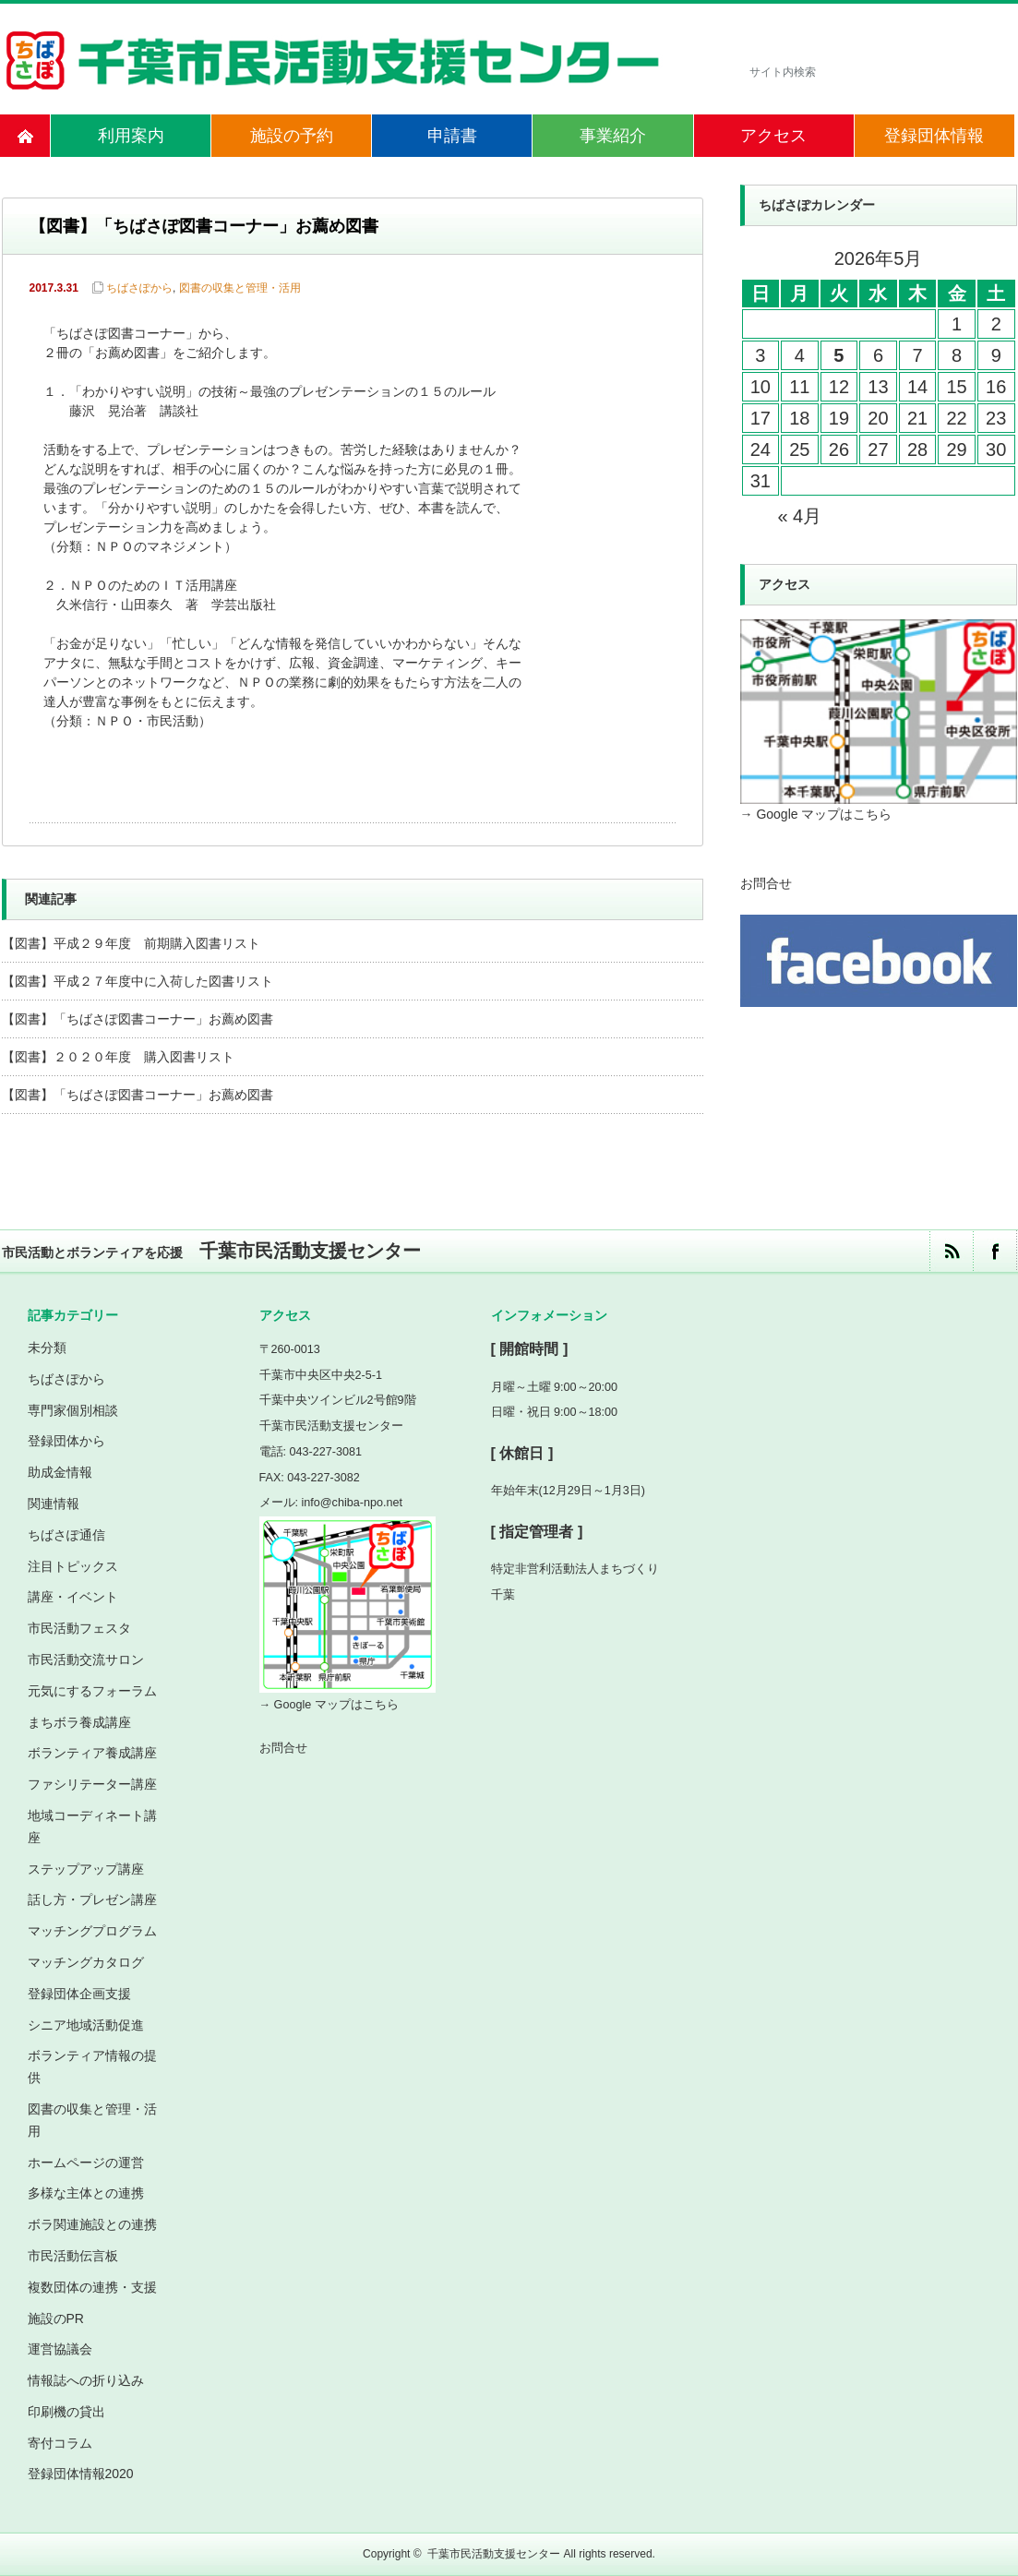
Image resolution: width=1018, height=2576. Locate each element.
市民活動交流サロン (86, 1659)
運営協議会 (60, 2349)
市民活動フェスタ (79, 1628)
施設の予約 (291, 135)
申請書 (452, 135)
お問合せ (766, 883)
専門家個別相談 (73, 1410)
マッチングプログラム (92, 1930)
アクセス (773, 135)
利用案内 (131, 135)
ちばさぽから (139, 288)
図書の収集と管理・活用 (240, 288)
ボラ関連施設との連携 (92, 2224)
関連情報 (53, 1503)
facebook (994, 1251)
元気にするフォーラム (92, 1690)
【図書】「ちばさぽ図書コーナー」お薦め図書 (137, 1019)
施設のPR (56, 2318)
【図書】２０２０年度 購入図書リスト (118, 1056)
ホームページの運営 (86, 2162)
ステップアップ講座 (86, 1869)
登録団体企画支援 (79, 1993)
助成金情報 (60, 1472)
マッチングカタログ (86, 1962)
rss (951, 1251)
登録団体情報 (934, 135)
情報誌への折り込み (86, 2380)
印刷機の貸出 (66, 2411)
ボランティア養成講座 (92, 1752)
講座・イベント (73, 1596)
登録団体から (66, 1440)
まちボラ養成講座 (79, 1722)
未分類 (47, 1347)
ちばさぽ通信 (66, 1535)
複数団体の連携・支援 (92, 2287)
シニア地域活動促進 (86, 2025)
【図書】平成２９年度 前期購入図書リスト (131, 943)
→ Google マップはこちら (816, 814)
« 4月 (799, 516)
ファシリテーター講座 (92, 1784)
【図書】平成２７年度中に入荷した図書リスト (137, 981)
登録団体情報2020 (81, 2473)
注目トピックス (73, 1566)
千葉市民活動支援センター (493, 2553)
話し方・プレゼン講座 (92, 1899)
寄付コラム (60, 2443)
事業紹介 (613, 135)
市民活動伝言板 (73, 2255)
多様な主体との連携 (86, 2193)
